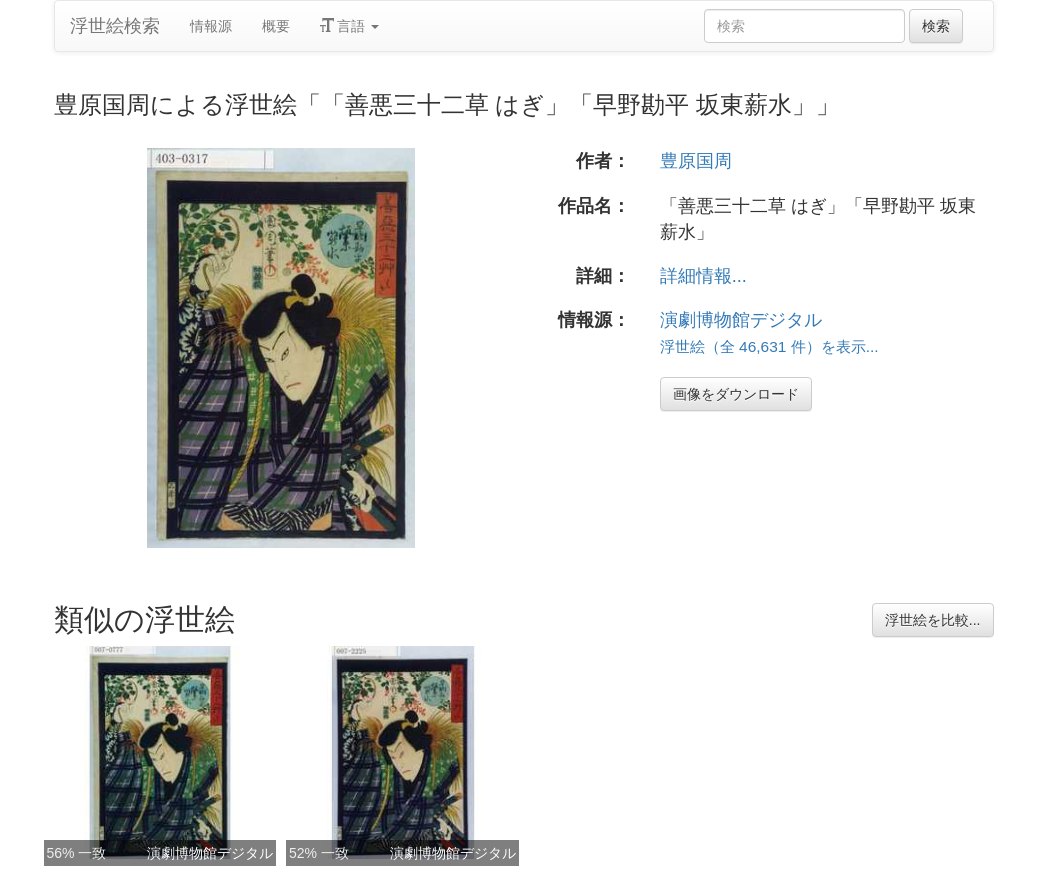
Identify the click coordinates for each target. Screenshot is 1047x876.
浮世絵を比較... (933, 620)
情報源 (211, 26)
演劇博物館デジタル (741, 320)
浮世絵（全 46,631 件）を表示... (769, 346)
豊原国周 (696, 161)
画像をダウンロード (736, 394)
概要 (276, 26)
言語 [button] (350, 26)
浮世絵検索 (115, 26)
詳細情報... (703, 276)
